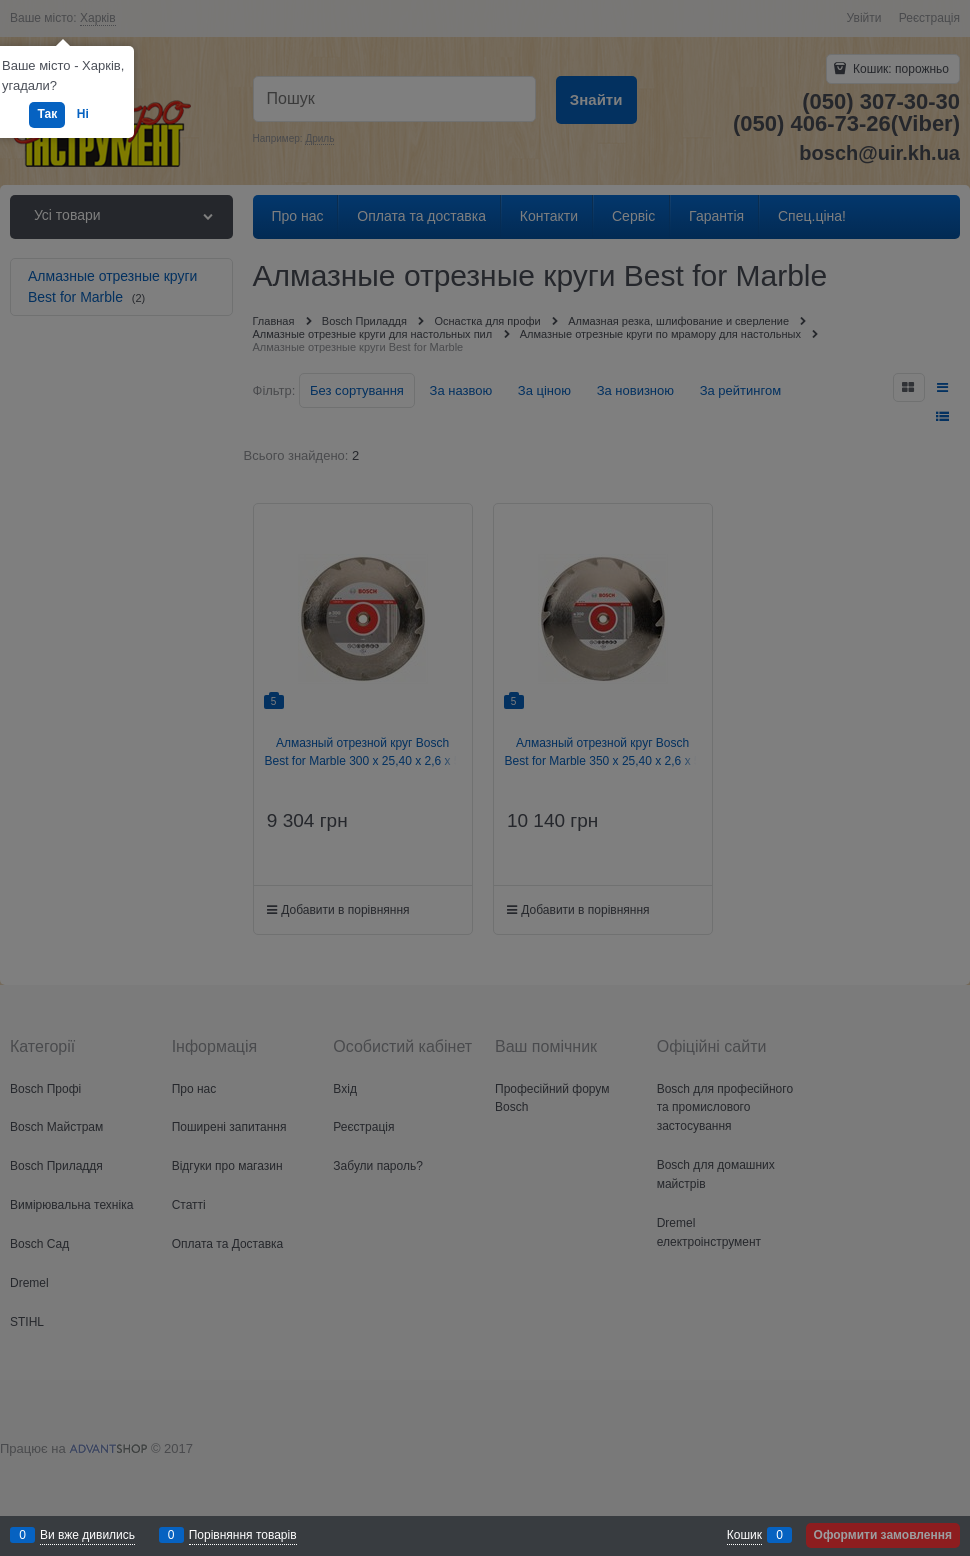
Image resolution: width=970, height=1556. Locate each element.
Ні (83, 114)
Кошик (744, 1535)
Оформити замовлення (883, 1535)
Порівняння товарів (243, 1535)
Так (47, 114)
